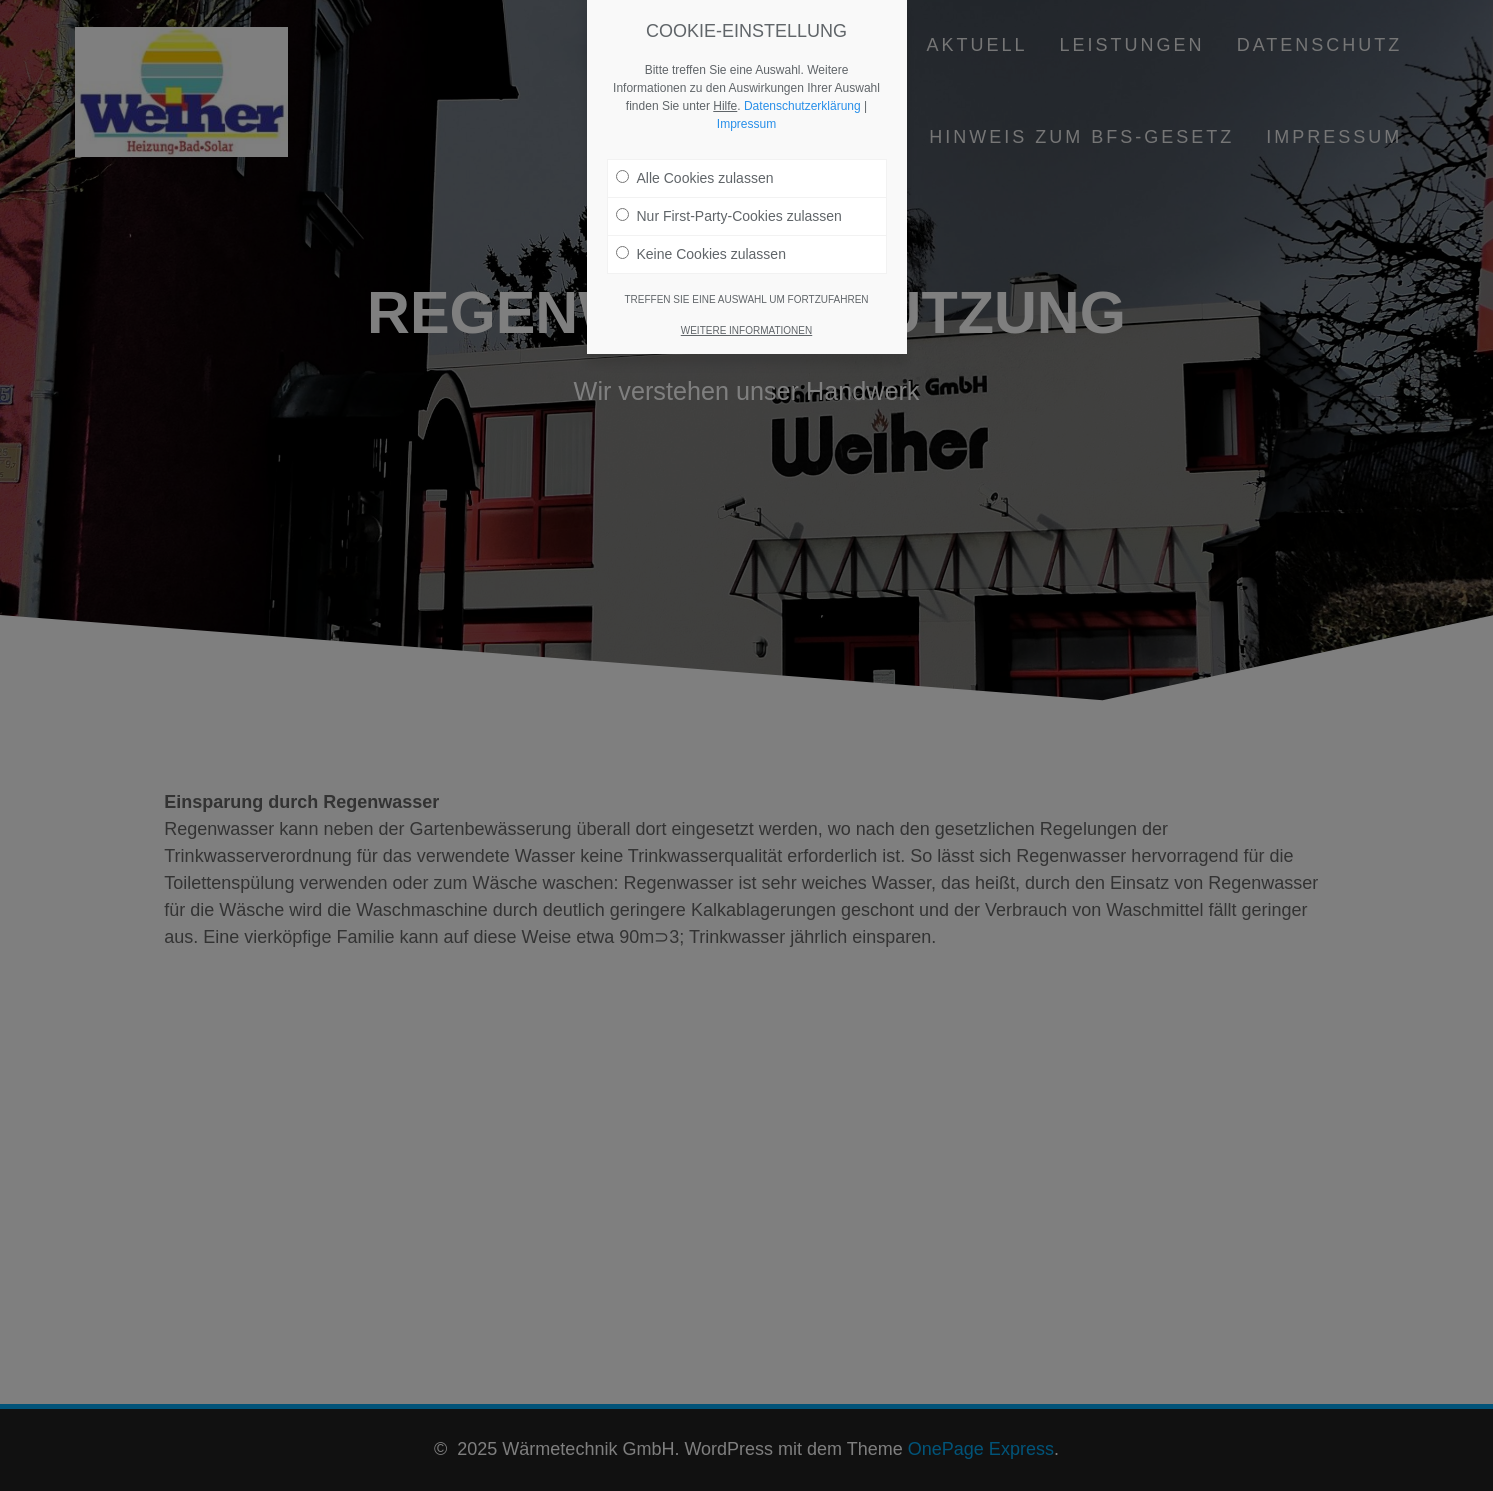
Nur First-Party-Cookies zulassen (729, 200)
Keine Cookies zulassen (701, 238)
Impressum (746, 108)
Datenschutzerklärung (802, 90)
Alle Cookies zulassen (695, 162)
